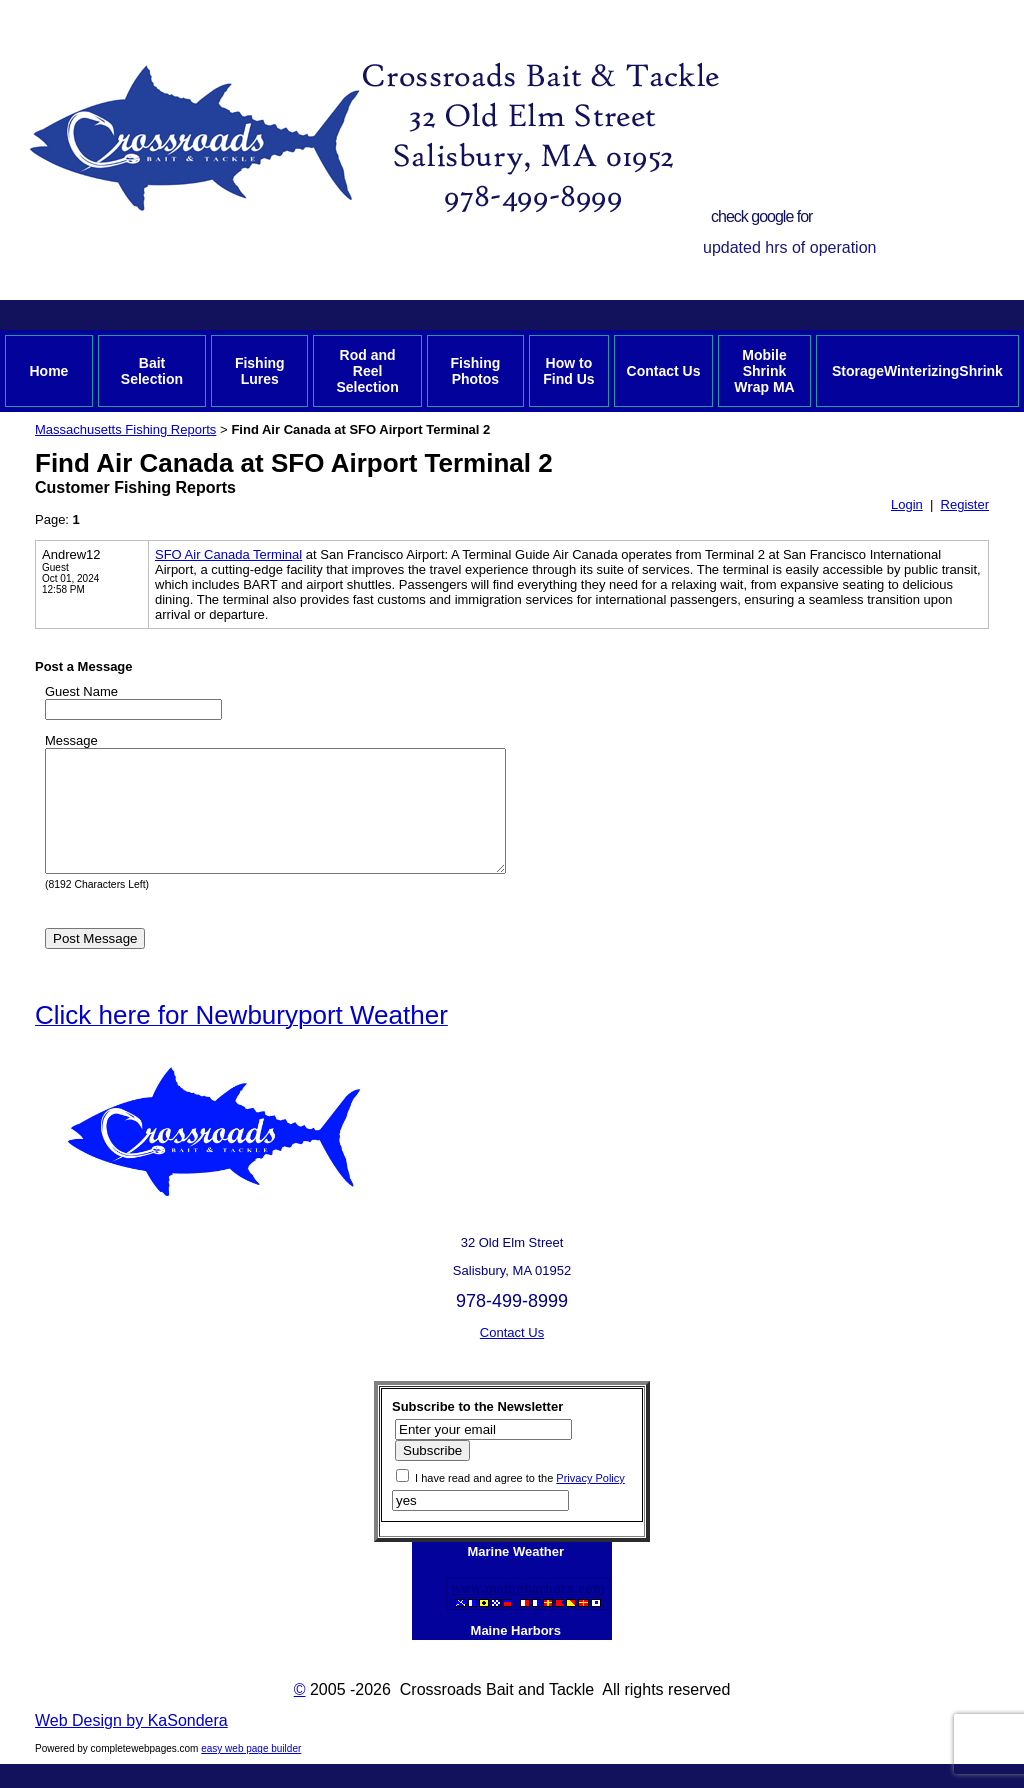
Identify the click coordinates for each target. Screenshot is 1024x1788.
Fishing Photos (475, 371)
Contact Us (664, 371)
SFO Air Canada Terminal (228, 554)
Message (71, 740)
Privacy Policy (590, 1502)
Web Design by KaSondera (131, 1744)
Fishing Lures (260, 371)
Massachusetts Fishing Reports (125, 429)
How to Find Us (568, 371)
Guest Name (81, 691)
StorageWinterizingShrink (917, 371)
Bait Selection (152, 371)
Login (907, 504)
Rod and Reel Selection (367, 371)
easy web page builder (251, 1772)
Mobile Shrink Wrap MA (764, 371)
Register (965, 504)
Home (48, 371)
